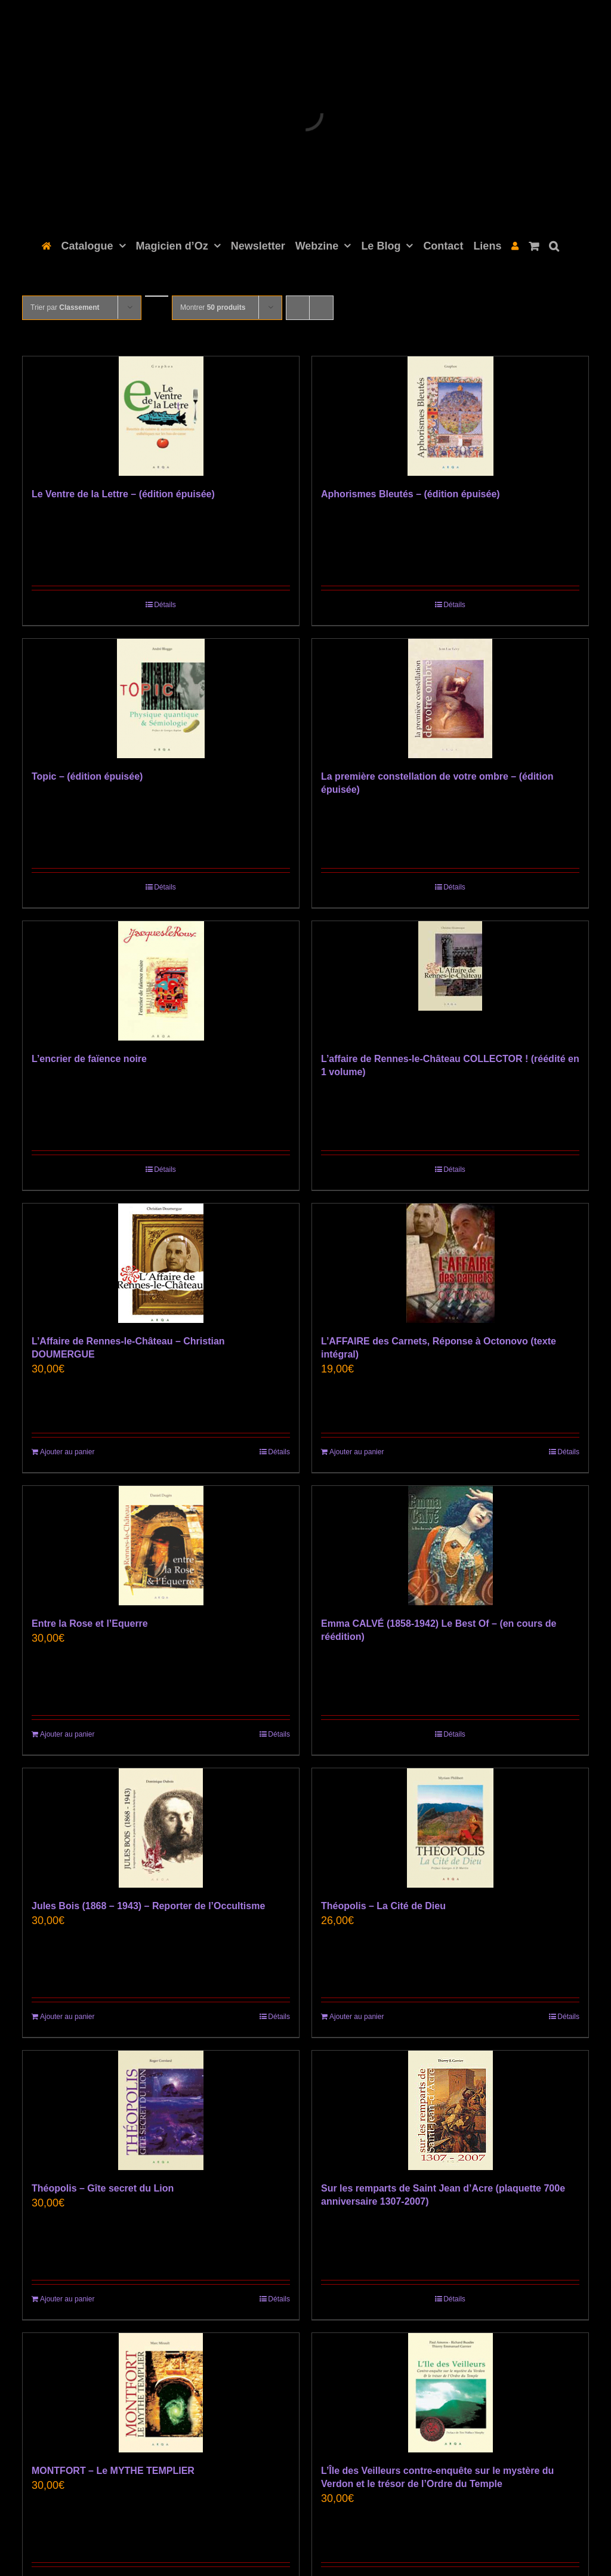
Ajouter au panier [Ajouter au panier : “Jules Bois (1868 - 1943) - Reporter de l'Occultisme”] (67, 2016)
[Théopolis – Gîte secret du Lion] (161, 2110)
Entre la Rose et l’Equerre (90, 1623)
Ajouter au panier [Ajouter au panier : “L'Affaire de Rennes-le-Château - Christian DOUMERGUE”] (67, 1452)
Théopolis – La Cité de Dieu (383, 1906)
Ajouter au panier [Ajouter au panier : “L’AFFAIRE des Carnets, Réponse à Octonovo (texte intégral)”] (356, 1452)
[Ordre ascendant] (156, 296)
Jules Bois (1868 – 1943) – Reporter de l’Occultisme (148, 1906)
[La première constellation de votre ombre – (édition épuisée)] (450, 698)
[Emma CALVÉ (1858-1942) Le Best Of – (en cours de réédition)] (450, 1545)
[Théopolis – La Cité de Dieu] (450, 1828)
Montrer (212, 307)
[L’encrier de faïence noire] (161, 981)
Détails (165, 605)
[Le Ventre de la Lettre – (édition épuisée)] (161, 416)
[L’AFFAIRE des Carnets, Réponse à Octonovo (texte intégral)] (450, 1263)
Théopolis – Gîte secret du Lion (103, 2188)
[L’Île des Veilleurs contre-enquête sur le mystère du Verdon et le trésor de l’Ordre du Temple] (450, 2392)
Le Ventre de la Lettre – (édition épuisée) (123, 494)
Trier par (65, 307)
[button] (554, 245)
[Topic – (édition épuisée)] (161, 698)
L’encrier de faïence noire (89, 1059)
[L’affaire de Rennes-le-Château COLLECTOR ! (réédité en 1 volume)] (450, 981)
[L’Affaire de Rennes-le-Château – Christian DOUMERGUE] (161, 1263)
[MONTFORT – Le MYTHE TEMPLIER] (161, 2392)
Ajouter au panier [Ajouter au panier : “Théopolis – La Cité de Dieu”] (356, 2016)
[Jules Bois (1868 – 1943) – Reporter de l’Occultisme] (161, 1828)
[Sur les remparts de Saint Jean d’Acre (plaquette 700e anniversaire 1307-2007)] (450, 2110)
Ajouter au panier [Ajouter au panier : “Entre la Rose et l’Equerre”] (67, 1734)
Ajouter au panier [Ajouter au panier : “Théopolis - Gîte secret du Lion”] (67, 2299)
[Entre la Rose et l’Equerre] (161, 1545)
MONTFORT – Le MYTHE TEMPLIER (113, 2471)
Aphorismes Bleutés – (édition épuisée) (410, 494)
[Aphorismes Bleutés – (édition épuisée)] (450, 416)
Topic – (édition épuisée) (87, 776)
